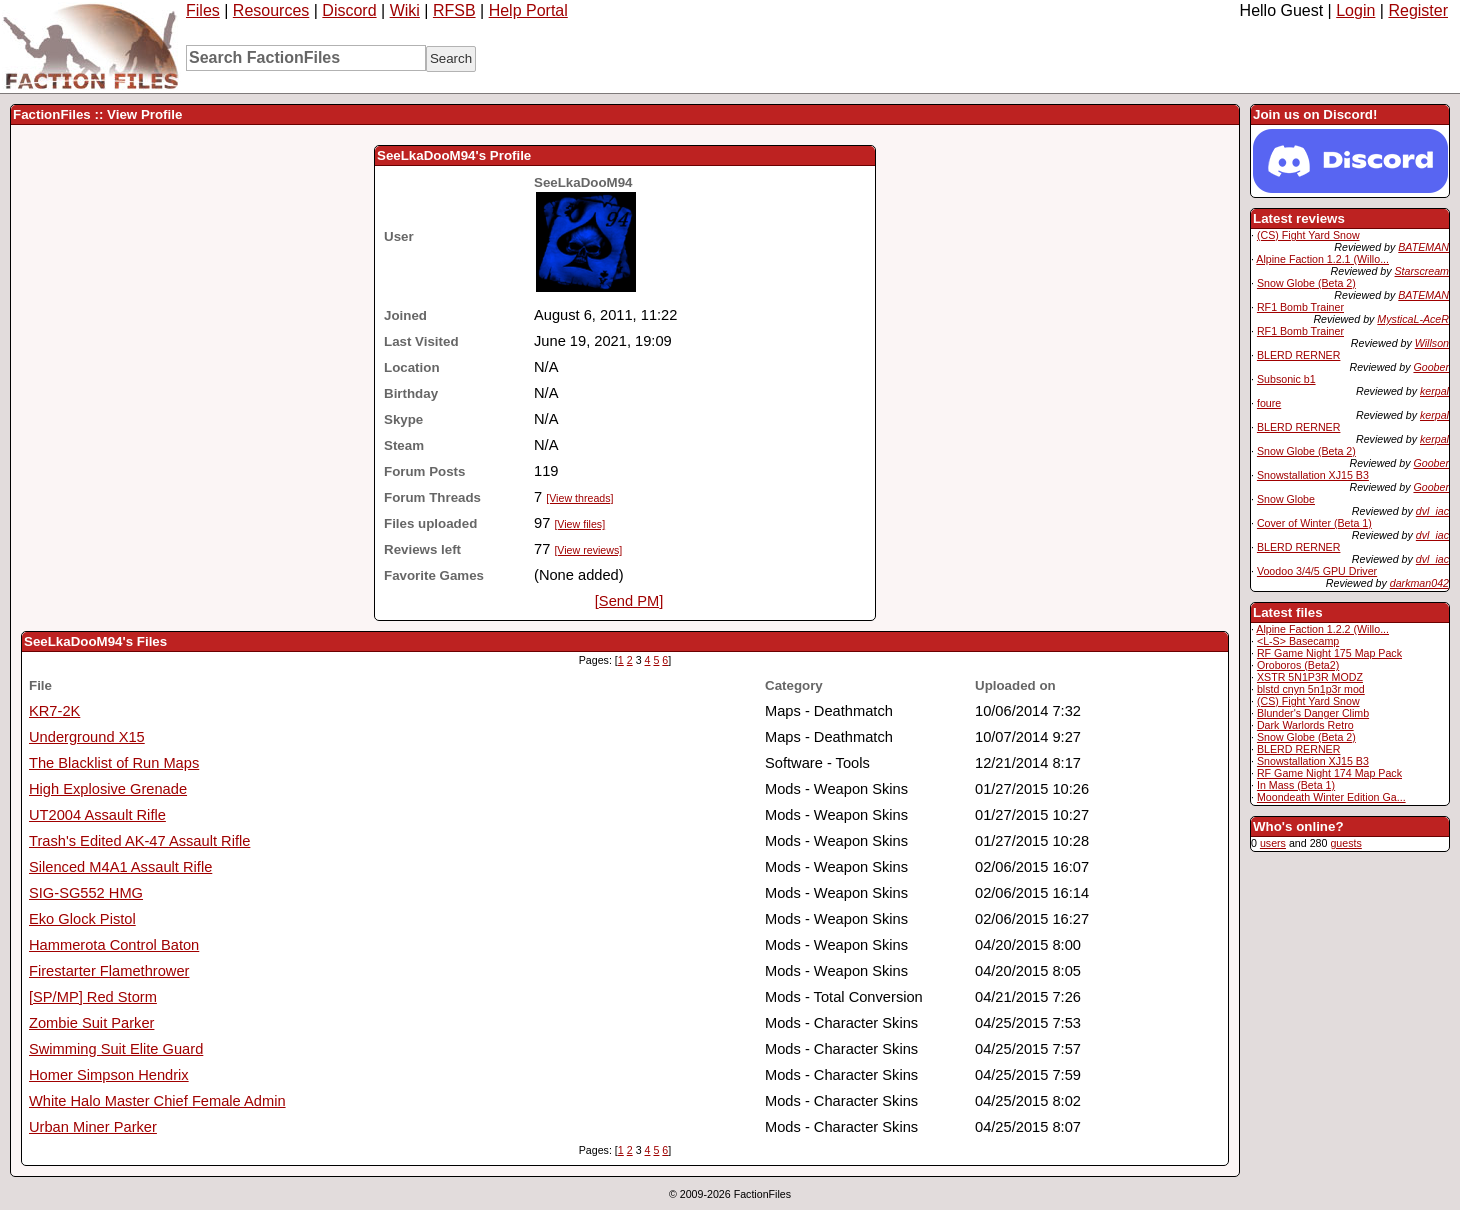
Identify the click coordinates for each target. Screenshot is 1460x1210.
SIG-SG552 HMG (86, 893)
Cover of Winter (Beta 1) (1314, 523)
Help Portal (528, 10)
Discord (349, 10)
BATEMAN (1423, 247)
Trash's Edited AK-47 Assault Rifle (139, 841)
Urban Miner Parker (93, 1127)
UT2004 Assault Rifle (97, 815)
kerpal (1434, 391)
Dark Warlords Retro (1305, 725)
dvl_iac (1432, 511)
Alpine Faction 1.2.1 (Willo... (1322, 259)
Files (203, 10)
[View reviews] (588, 550)
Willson (1432, 343)
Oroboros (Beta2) (1298, 665)
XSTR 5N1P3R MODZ (1310, 677)
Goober (1431, 367)
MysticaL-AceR (1413, 319)
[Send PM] (629, 601)
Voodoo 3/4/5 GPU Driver (1317, 571)
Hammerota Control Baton (114, 945)
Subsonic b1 (1286, 379)
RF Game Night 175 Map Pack (1329, 653)
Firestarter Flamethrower (109, 971)
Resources (271, 10)
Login (1355, 10)
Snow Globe (1286, 499)
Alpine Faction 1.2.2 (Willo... (1322, 629)
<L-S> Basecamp (1298, 641)
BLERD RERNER (1299, 355)
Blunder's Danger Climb (1313, 713)
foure (1269, 403)
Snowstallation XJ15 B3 (1313, 475)
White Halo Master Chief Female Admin (157, 1101)
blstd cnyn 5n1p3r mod (1311, 689)
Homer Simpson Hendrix (109, 1075)
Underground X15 (87, 737)
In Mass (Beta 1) (1296, 785)
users (1273, 843)
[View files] (579, 524)
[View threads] (579, 498)
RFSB (454, 10)
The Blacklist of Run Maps (114, 763)
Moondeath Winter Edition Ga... (1331, 797)
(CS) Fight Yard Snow (1308, 235)
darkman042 (1419, 583)
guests (1345, 843)
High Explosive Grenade (108, 789)
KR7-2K (54, 711)
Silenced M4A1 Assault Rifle (120, 867)
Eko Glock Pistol (82, 919)
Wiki (405, 10)
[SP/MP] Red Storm (93, 997)
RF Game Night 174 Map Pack (1329, 773)
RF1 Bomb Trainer (1300, 307)
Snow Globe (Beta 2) (1306, 283)
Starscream (1422, 271)
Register (1418, 10)
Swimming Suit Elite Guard (116, 1049)
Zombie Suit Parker (91, 1023)
